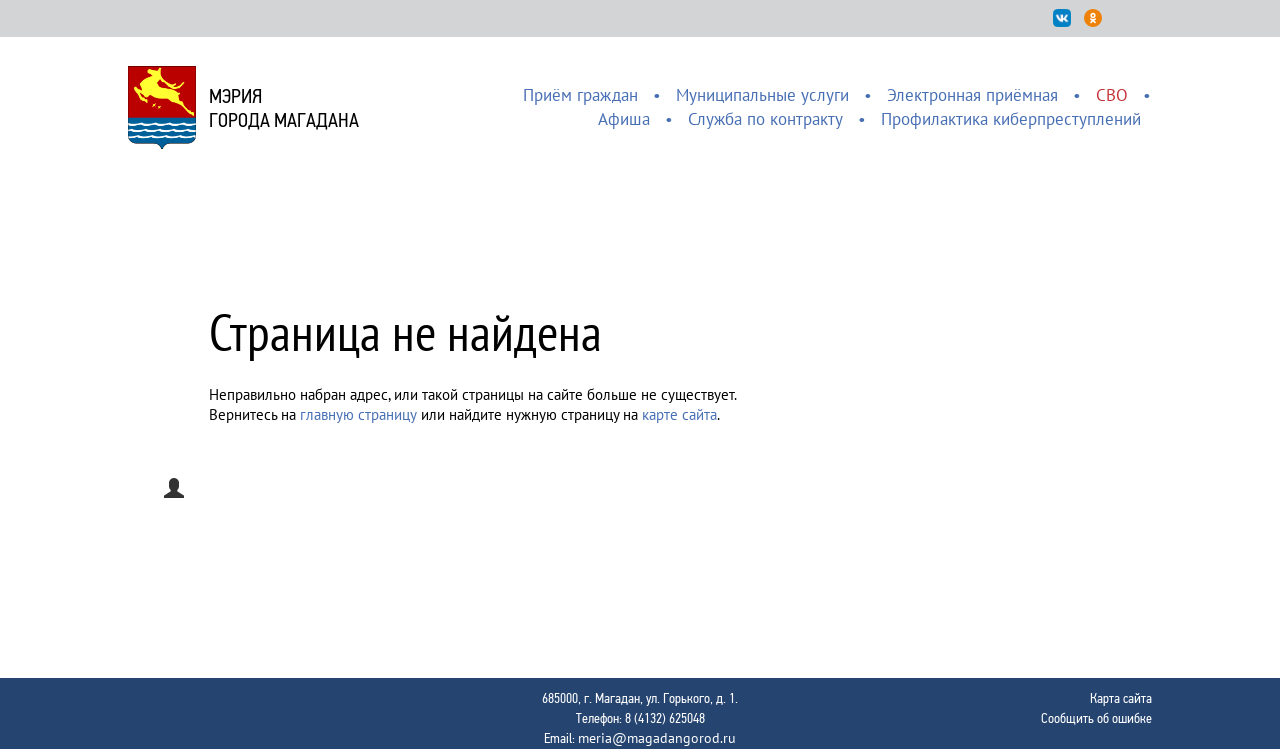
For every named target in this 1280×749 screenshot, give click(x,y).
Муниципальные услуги (762, 95)
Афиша (624, 119)
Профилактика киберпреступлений (1011, 119)
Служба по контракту (765, 119)
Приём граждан (580, 95)
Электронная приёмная (972, 95)
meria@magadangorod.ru (657, 738)
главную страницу (358, 414)
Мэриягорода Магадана (284, 108)
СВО (1112, 95)
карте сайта (679, 414)
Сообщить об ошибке (1096, 718)
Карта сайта (1121, 698)
